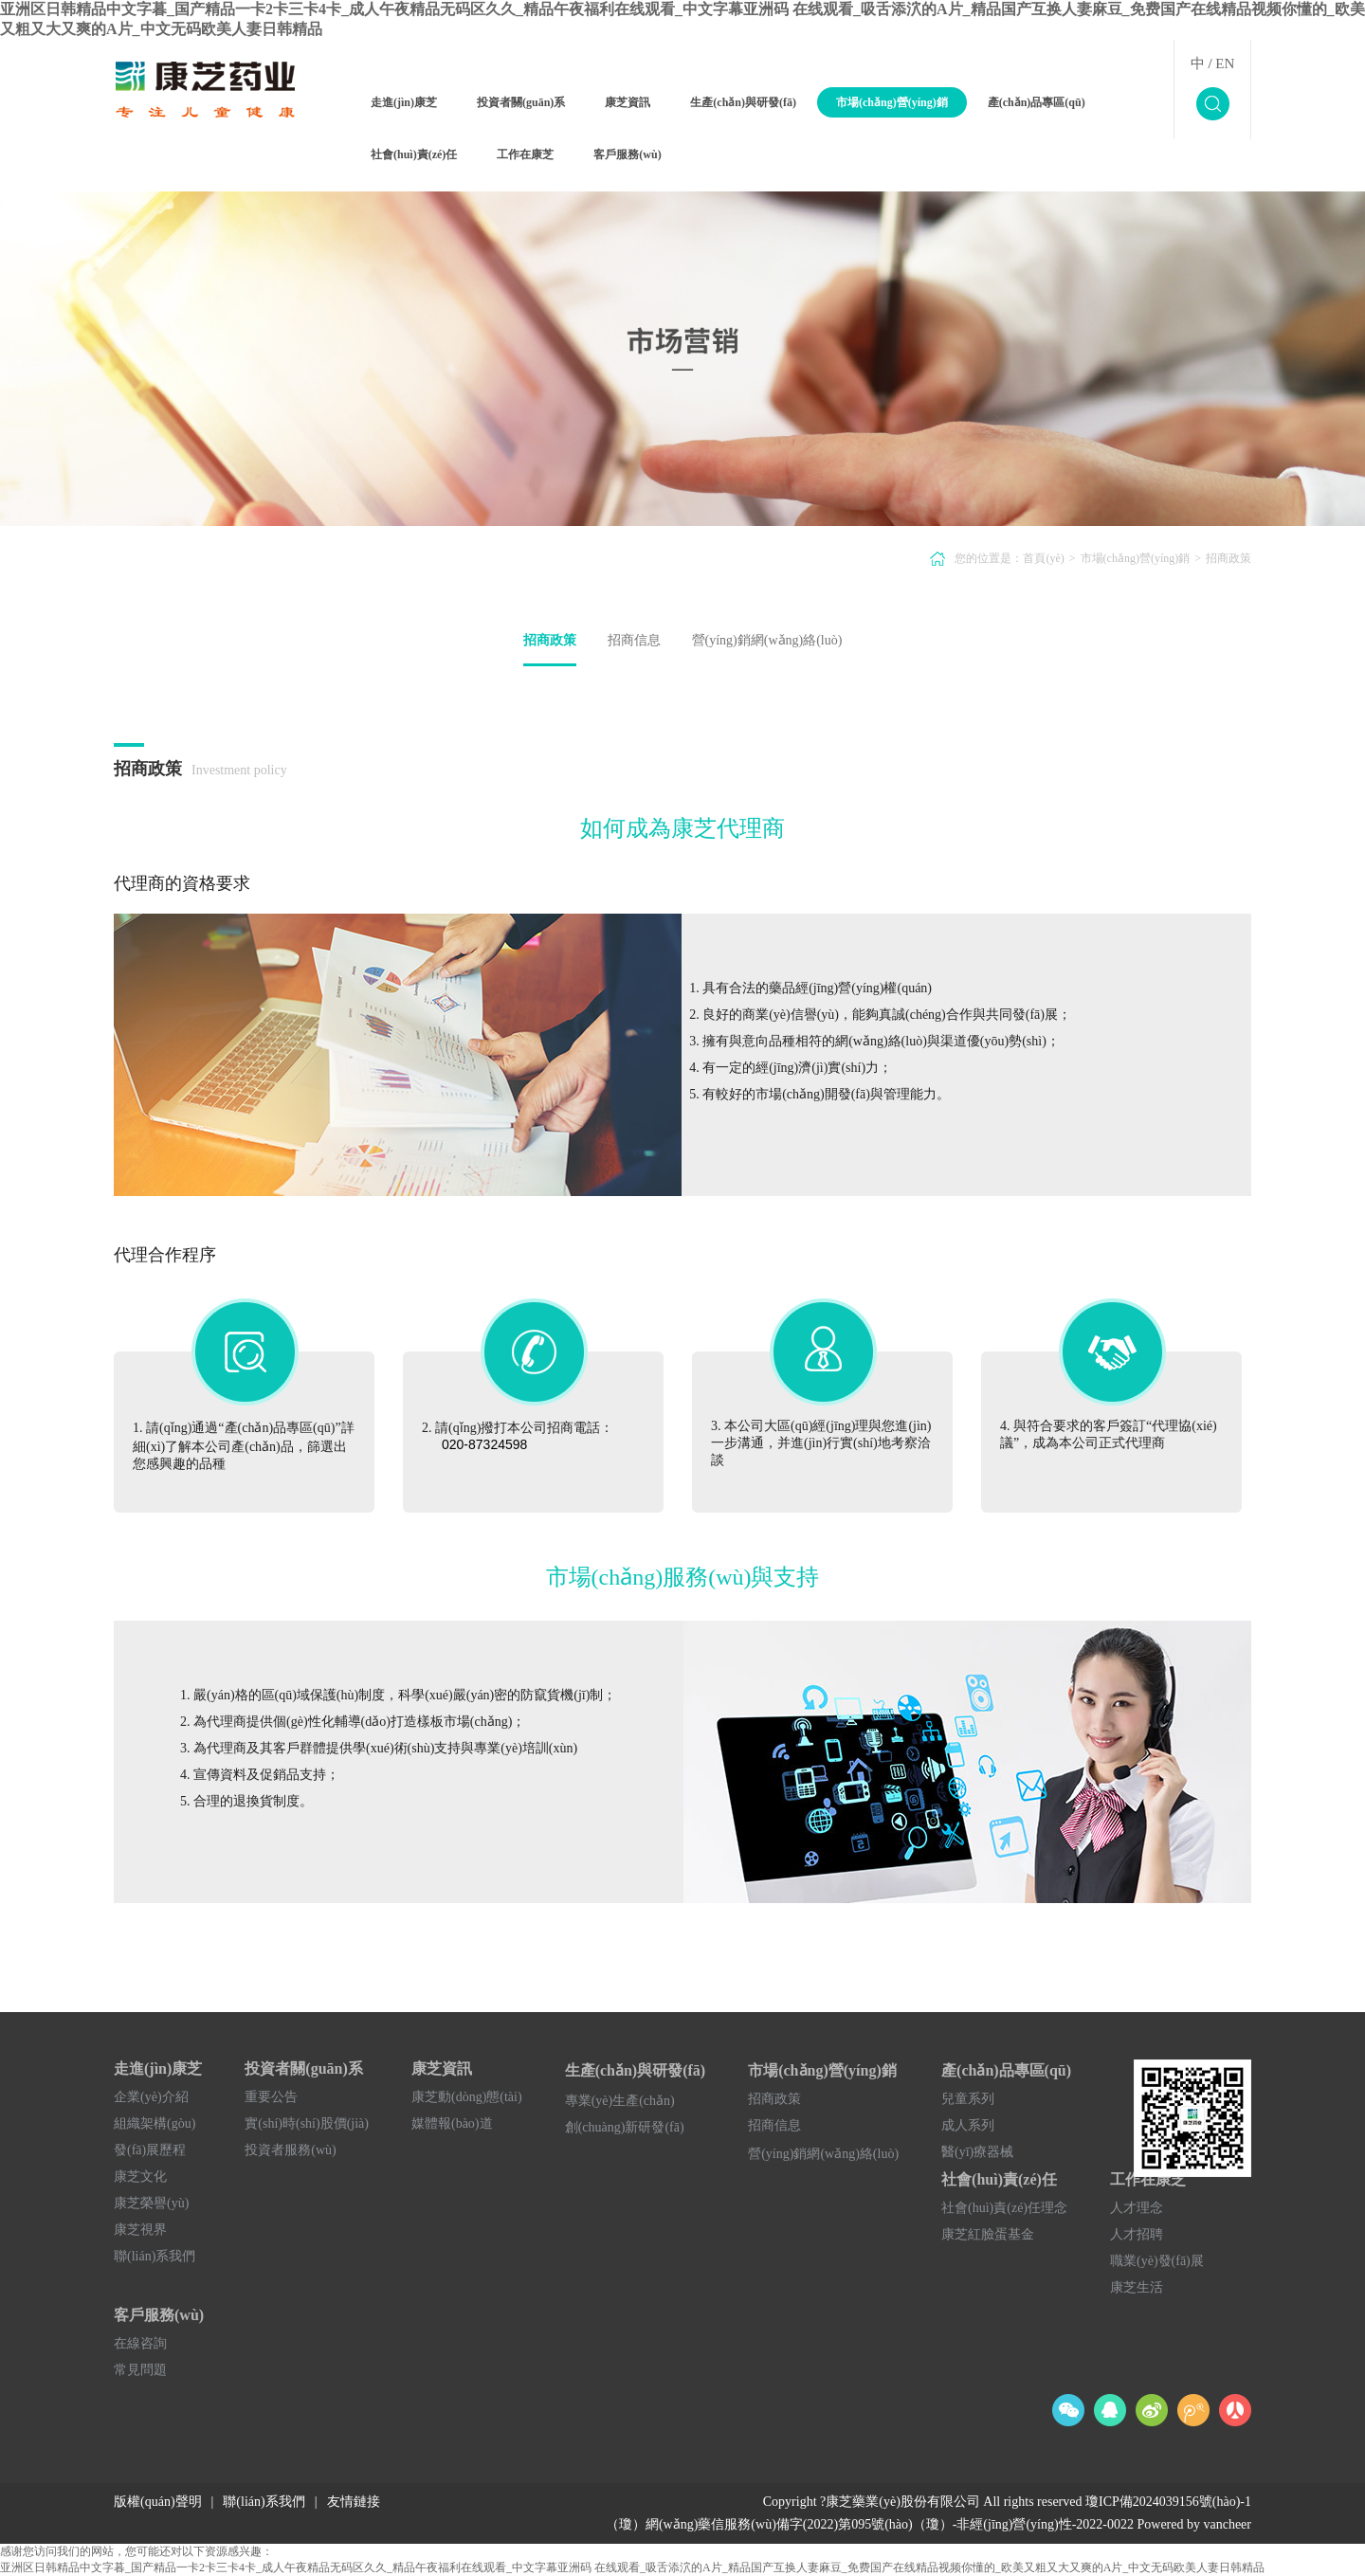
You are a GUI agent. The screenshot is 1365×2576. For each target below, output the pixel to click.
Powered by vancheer (1194, 2524)
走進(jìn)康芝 (404, 102)
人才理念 (1136, 2208)
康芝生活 (1136, 2287)
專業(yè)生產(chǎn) (620, 2101)
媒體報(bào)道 (452, 2123)
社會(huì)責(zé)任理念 (1004, 2208)
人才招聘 (1136, 2234)
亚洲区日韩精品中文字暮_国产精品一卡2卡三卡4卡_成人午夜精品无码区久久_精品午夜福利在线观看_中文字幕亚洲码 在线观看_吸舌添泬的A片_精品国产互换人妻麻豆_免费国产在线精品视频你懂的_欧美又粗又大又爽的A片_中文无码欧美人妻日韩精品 (632, 2567)
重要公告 (271, 2097)
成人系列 (967, 2125)
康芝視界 (140, 2229)
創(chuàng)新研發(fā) (624, 2127)
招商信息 (634, 640)
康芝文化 (140, 2176)
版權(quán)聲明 (158, 2501)
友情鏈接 (353, 2501)
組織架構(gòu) (154, 2123)
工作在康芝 (525, 154)
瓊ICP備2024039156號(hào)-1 (1168, 2501)
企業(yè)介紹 (151, 2097)
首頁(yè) (1043, 558)
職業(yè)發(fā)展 (1157, 2261)
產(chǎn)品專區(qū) (1036, 102)
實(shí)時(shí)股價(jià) (307, 2123)
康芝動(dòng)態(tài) (466, 2097)
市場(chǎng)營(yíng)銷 (892, 102)
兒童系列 (967, 2099)
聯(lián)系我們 (154, 2256)
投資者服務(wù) (290, 2150)
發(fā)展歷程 (150, 2150)
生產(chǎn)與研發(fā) (743, 102)
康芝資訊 (627, 102)
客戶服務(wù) (627, 154)
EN (1224, 63)
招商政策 (1228, 558)
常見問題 (140, 2370)
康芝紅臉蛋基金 (987, 2234)
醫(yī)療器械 (977, 2152)
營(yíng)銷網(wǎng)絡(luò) (767, 640)
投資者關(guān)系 (521, 102)
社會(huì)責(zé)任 (414, 154)
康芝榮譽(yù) (151, 2203)
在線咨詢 (140, 2343)
